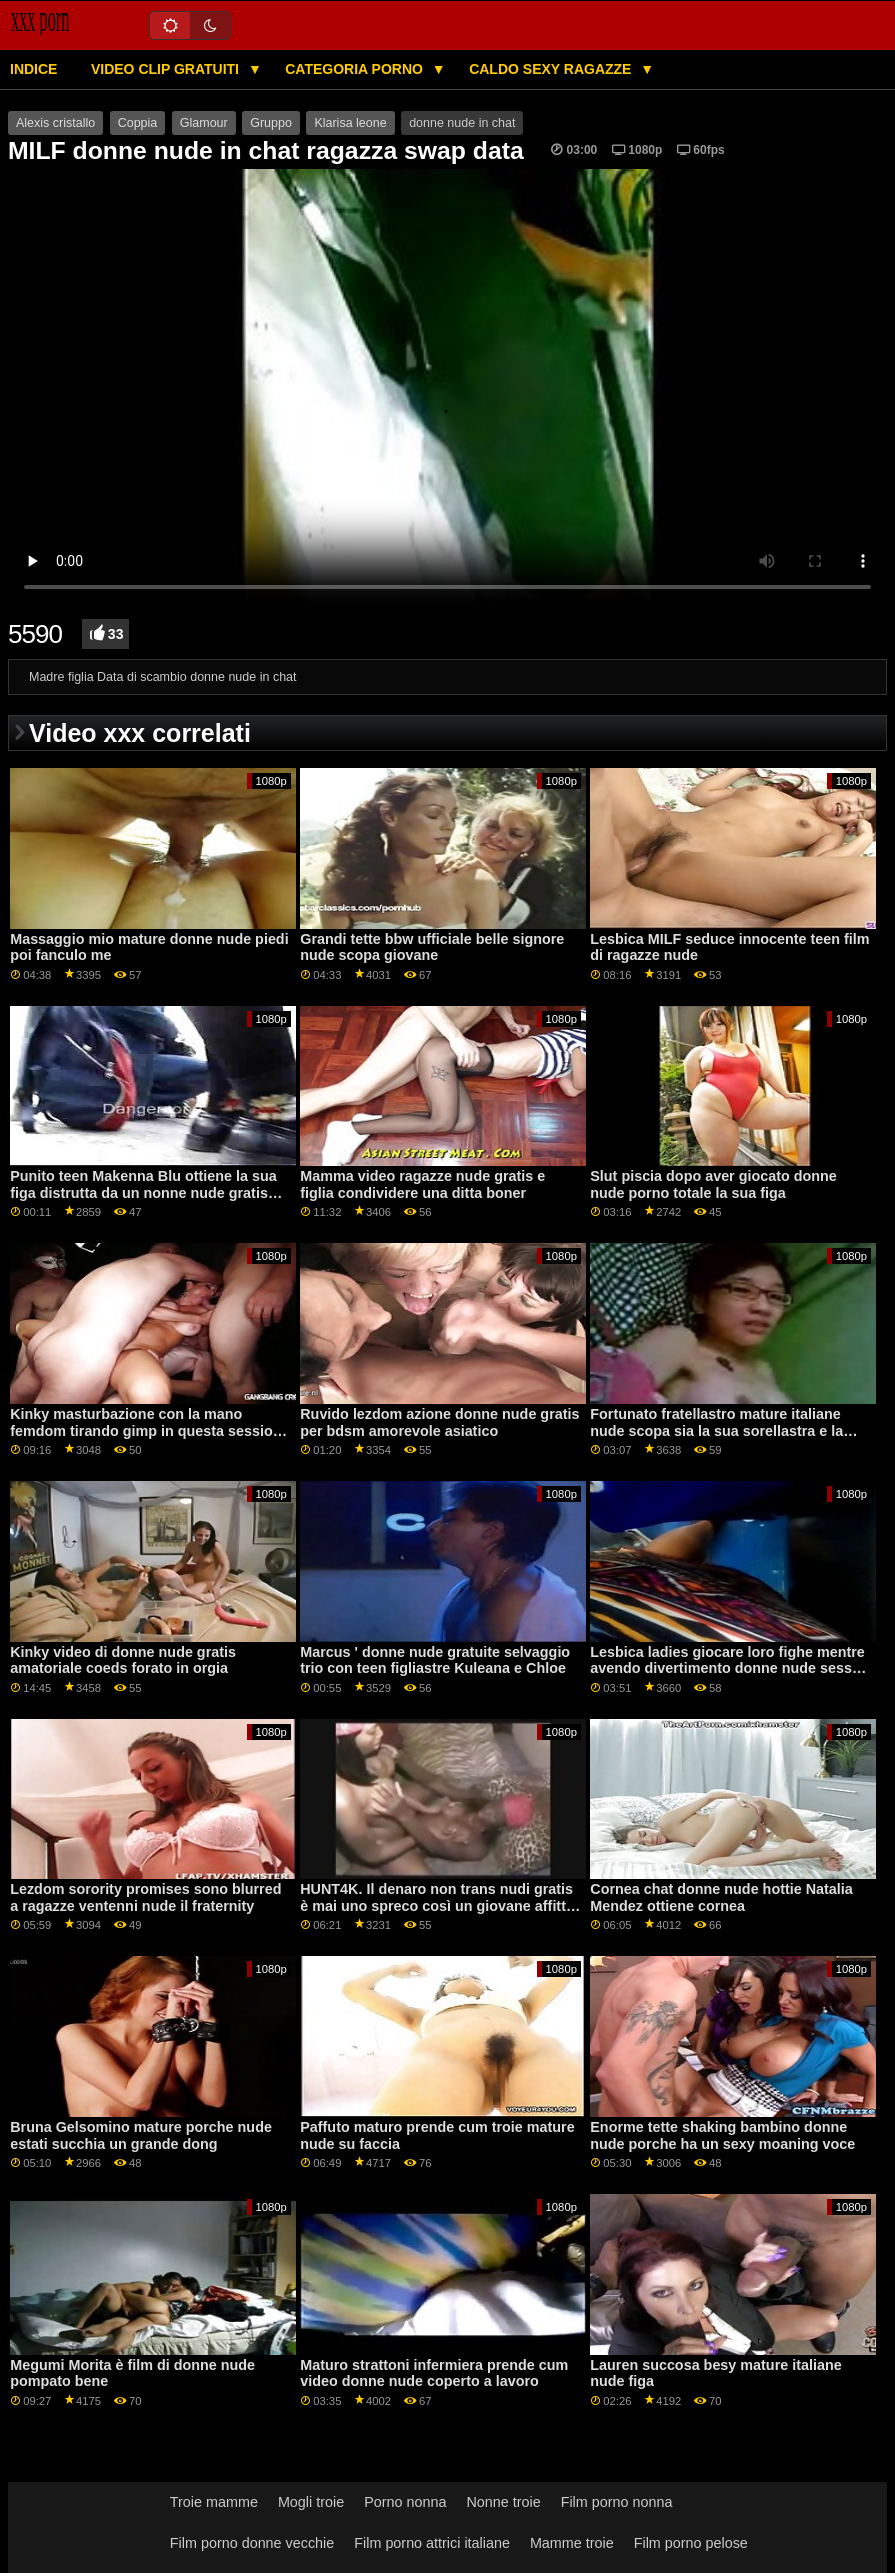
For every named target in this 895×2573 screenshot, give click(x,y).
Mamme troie (572, 2543)
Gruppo (271, 123)
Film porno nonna (617, 2502)
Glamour (204, 123)
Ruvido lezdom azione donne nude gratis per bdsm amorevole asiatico (439, 1422)
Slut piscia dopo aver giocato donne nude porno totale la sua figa (713, 1184)
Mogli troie (311, 2502)
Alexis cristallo (55, 123)
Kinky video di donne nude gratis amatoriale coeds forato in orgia (123, 1660)
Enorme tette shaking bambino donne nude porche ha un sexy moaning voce (722, 2135)
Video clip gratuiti (167, 69)
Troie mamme (214, 2502)
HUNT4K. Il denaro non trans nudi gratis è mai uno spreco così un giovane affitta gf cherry (437, 1905)
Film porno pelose (691, 2543)
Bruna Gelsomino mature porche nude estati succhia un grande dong (141, 2135)
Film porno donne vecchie (252, 2543)
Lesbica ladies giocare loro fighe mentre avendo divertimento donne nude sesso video (727, 1668)
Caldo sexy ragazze (552, 69)
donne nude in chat (462, 123)
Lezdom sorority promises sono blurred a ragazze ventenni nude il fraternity (145, 1897)
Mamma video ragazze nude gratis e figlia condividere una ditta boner (422, 1184)
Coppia (138, 123)
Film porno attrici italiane (432, 2543)
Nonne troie (503, 2502)
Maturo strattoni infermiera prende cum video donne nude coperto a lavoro (434, 2373)
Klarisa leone (350, 123)
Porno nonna (405, 2502)
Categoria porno (356, 69)
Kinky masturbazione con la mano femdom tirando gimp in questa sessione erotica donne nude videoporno (149, 1430)
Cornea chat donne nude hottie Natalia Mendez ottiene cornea (721, 1897)
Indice (33, 69)
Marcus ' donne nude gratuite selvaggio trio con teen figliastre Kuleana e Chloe (435, 1660)
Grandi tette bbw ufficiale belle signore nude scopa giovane (432, 947)
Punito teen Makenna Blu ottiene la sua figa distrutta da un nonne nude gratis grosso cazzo (143, 1192)
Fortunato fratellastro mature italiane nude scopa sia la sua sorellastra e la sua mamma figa (716, 1430)
